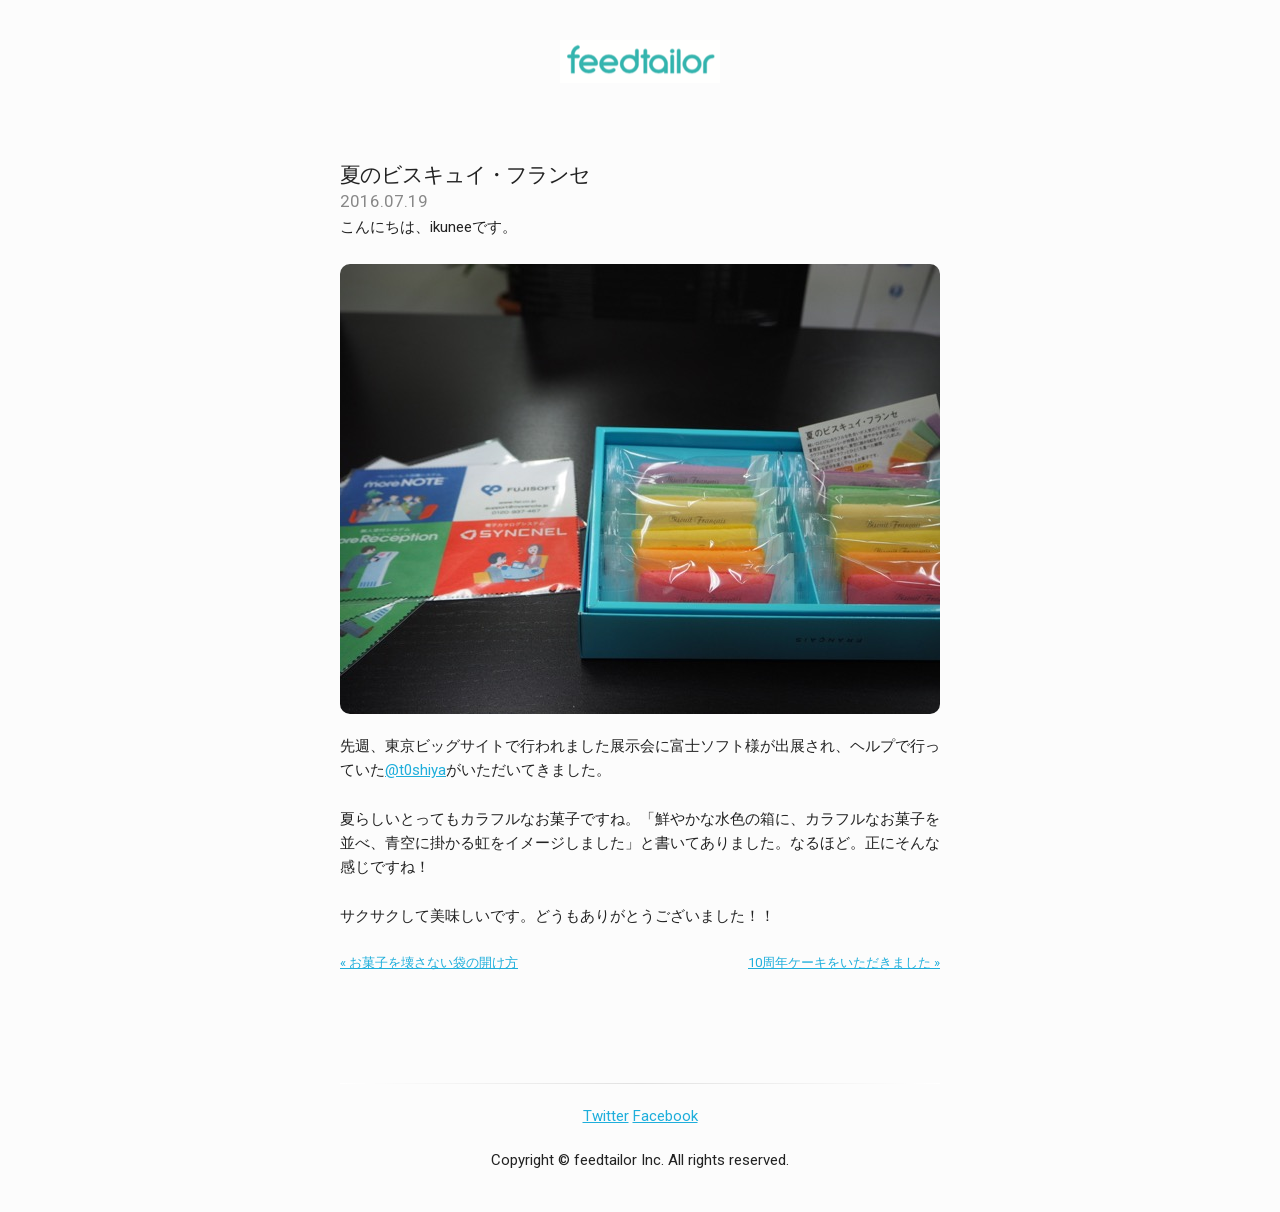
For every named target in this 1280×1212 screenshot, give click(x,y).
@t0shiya (415, 770)
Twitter (606, 1116)
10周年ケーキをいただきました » (844, 962)
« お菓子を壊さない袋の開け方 (429, 962)
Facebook (665, 1116)
